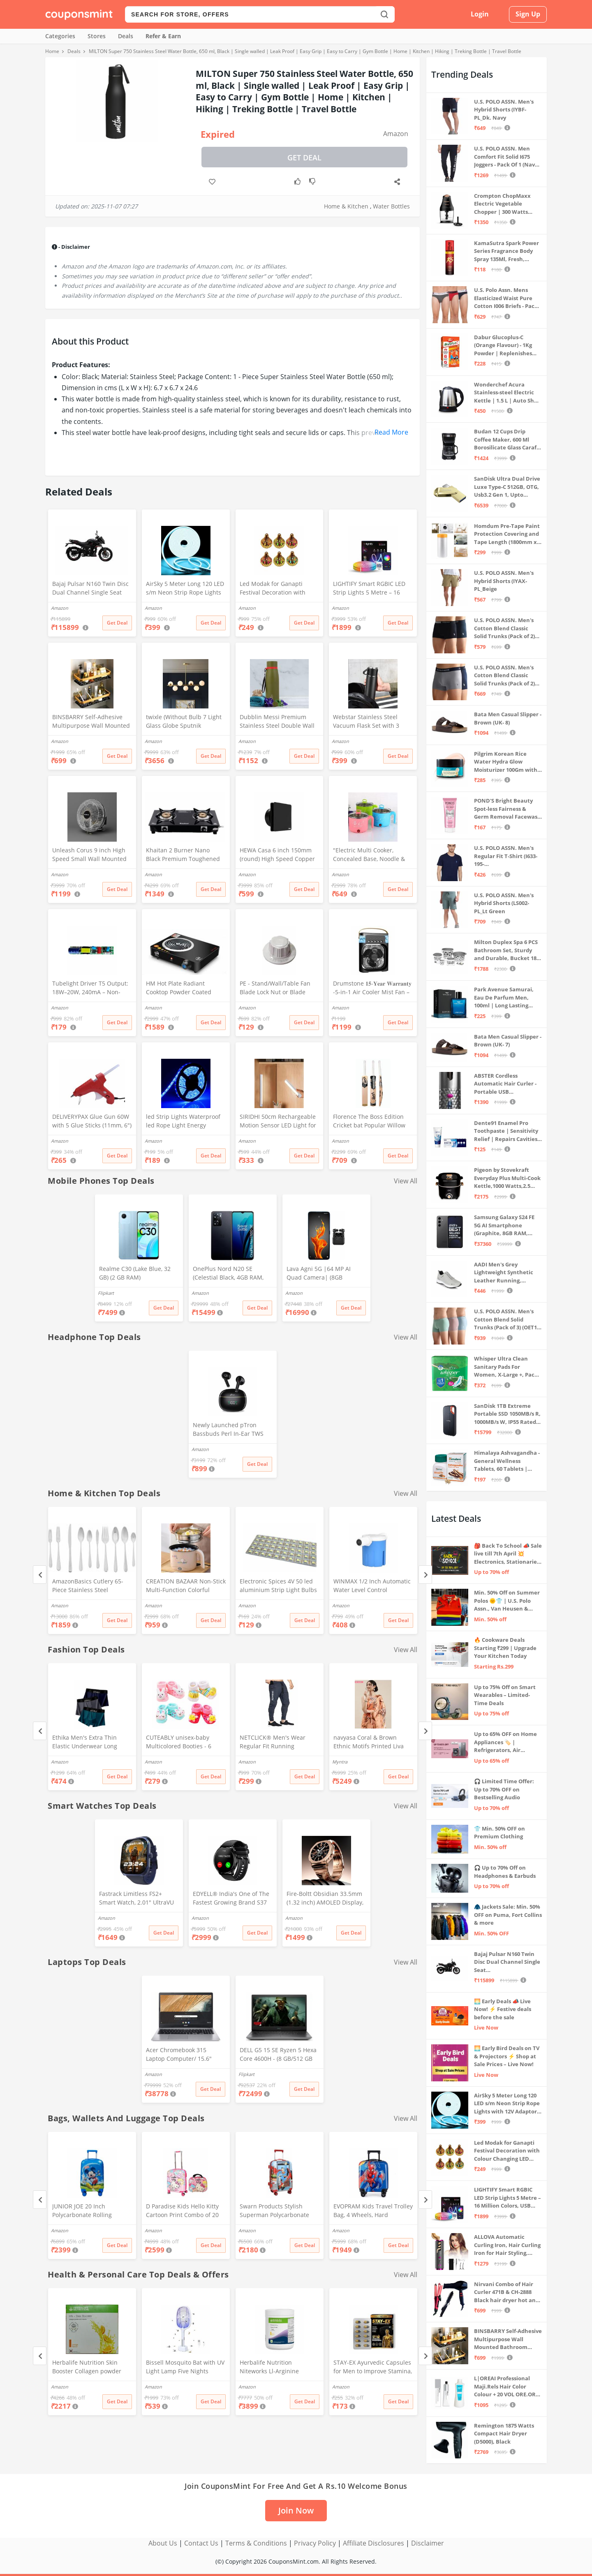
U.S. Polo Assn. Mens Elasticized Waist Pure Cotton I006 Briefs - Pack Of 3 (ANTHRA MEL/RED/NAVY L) (506, 298)
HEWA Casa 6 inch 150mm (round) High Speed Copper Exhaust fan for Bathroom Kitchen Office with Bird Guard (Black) (277, 855)
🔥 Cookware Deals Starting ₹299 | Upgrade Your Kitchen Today (505, 1647)
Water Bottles (391, 206)
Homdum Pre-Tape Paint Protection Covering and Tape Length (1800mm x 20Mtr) (507, 534)
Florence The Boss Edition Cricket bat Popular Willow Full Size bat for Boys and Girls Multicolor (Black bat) (369, 1122)
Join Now (296, 2510)
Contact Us (201, 2543)
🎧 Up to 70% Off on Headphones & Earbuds (505, 1871)
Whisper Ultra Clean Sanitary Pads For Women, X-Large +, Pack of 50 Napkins (506, 1367)
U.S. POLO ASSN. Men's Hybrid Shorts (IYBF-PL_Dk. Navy (504, 109)
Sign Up (528, 14)
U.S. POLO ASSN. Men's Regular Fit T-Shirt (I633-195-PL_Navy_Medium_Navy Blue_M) (505, 856)
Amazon (395, 133)
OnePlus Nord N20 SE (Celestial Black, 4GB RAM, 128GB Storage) (228, 1274)
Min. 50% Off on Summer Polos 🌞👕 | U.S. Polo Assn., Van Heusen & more (507, 1601)
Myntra (339, 1762)
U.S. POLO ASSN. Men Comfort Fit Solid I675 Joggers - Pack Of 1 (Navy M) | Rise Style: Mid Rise (506, 157)
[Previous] (39, 1574)
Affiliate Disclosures (373, 2543)
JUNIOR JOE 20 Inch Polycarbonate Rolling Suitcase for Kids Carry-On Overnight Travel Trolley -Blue (88, 2211)
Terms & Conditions (256, 2543)
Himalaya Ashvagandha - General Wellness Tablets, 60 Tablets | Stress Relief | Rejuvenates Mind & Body (507, 1461)
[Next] (425, 1574)
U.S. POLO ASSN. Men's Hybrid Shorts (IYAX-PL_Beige (504, 581)
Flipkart (106, 1293)
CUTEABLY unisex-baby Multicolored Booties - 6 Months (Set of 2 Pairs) (178, 1743)
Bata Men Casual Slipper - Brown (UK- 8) (507, 718)
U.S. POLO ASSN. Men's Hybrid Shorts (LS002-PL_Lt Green (504, 903)
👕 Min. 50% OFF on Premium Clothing (499, 1832)
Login (480, 14)
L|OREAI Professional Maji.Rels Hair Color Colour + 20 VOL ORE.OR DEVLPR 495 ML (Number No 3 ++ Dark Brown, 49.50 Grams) (506, 2387)
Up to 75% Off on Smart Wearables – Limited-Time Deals (505, 1695)
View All (405, 1180)
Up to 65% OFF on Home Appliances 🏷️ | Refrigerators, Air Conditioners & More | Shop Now (505, 1742)
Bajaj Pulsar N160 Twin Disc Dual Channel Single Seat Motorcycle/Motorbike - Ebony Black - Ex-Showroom (90, 589)
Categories (60, 36)
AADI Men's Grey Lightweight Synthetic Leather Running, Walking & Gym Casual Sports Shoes (503, 1273)
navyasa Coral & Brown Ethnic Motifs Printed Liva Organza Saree (368, 1743)
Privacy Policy (315, 2543)
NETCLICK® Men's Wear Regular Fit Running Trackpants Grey (272, 1743)
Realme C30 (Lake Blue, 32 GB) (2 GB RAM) (135, 1273)
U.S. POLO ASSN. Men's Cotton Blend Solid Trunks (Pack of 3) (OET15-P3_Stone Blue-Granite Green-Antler (507, 1320)
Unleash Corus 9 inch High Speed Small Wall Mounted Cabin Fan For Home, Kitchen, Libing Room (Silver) (91, 855)
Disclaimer (427, 2543)
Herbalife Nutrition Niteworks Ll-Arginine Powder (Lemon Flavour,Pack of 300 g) (278, 2367)
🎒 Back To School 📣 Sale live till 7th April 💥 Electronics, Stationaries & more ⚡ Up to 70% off (508, 1554)
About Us (162, 2543)
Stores (97, 36)
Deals (125, 36)
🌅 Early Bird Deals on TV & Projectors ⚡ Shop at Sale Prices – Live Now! (506, 2056)
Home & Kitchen (346, 206)
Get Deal (304, 157)
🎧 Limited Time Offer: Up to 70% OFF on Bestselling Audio (504, 1789)
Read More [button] (391, 432)
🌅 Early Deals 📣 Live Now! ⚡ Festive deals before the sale (502, 2009)
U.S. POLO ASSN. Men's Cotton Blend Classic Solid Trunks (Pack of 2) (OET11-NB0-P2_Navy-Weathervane (504, 676)
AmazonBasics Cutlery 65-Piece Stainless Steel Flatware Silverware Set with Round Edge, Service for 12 (91, 1586)
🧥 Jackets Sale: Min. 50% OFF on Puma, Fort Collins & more (508, 1914)
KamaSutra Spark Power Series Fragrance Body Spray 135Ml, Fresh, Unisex (506, 251)
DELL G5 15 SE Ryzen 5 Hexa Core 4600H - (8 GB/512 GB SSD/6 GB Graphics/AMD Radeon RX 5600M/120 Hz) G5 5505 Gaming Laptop (278, 2055)
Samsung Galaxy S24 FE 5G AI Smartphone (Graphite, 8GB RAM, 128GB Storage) (504, 1225)
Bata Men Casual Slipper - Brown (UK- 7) (507, 1040)
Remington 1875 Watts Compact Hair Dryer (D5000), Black (504, 2433)
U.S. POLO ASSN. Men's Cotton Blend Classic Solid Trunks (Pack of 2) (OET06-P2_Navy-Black (504, 628)
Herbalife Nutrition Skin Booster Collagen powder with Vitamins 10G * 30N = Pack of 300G (88, 2367)
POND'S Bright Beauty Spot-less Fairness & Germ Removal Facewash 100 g (507, 809)
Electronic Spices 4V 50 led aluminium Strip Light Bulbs (278, 1585)
